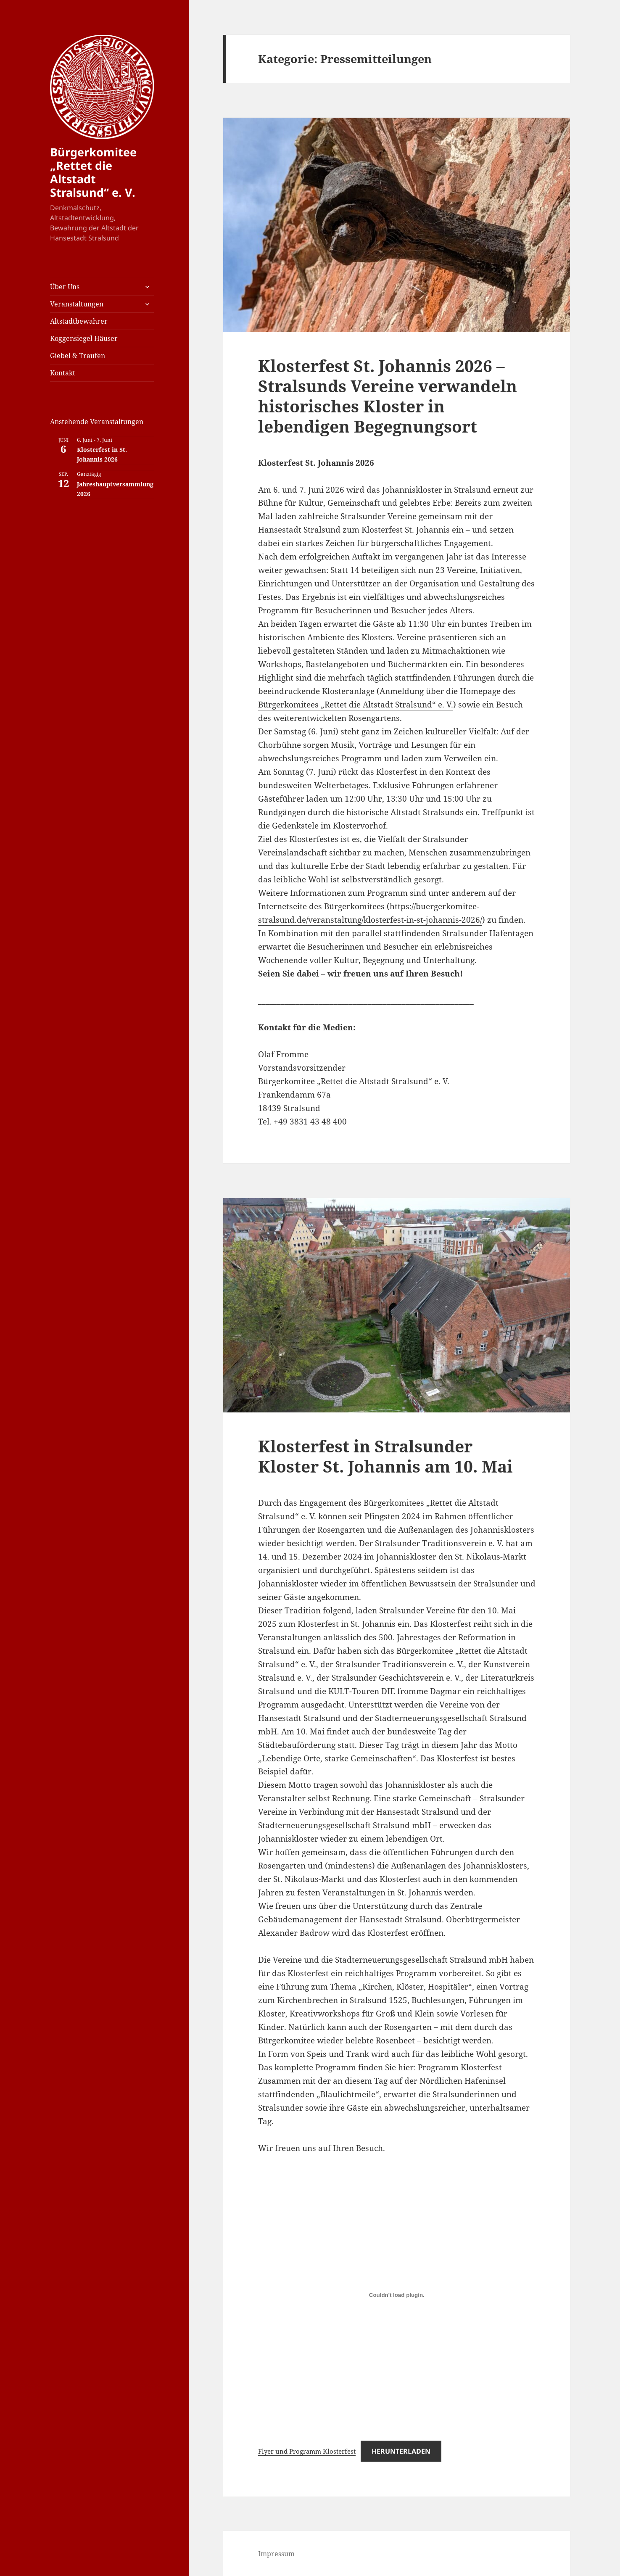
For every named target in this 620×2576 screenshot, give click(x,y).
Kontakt (62, 372)
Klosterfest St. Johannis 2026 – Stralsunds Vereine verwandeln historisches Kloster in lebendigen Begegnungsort (387, 395)
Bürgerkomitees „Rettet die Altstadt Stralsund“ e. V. (355, 704)
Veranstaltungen (76, 304)
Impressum (276, 2553)
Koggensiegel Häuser (84, 338)
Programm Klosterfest (460, 2067)
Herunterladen (401, 2451)
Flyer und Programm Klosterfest (307, 2451)
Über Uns (64, 286)
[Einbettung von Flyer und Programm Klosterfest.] (397, 2295)
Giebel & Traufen (77, 355)
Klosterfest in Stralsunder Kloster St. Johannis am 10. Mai (385, 1456)
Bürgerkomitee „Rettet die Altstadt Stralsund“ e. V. (93, 172)
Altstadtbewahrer (79, 321)
